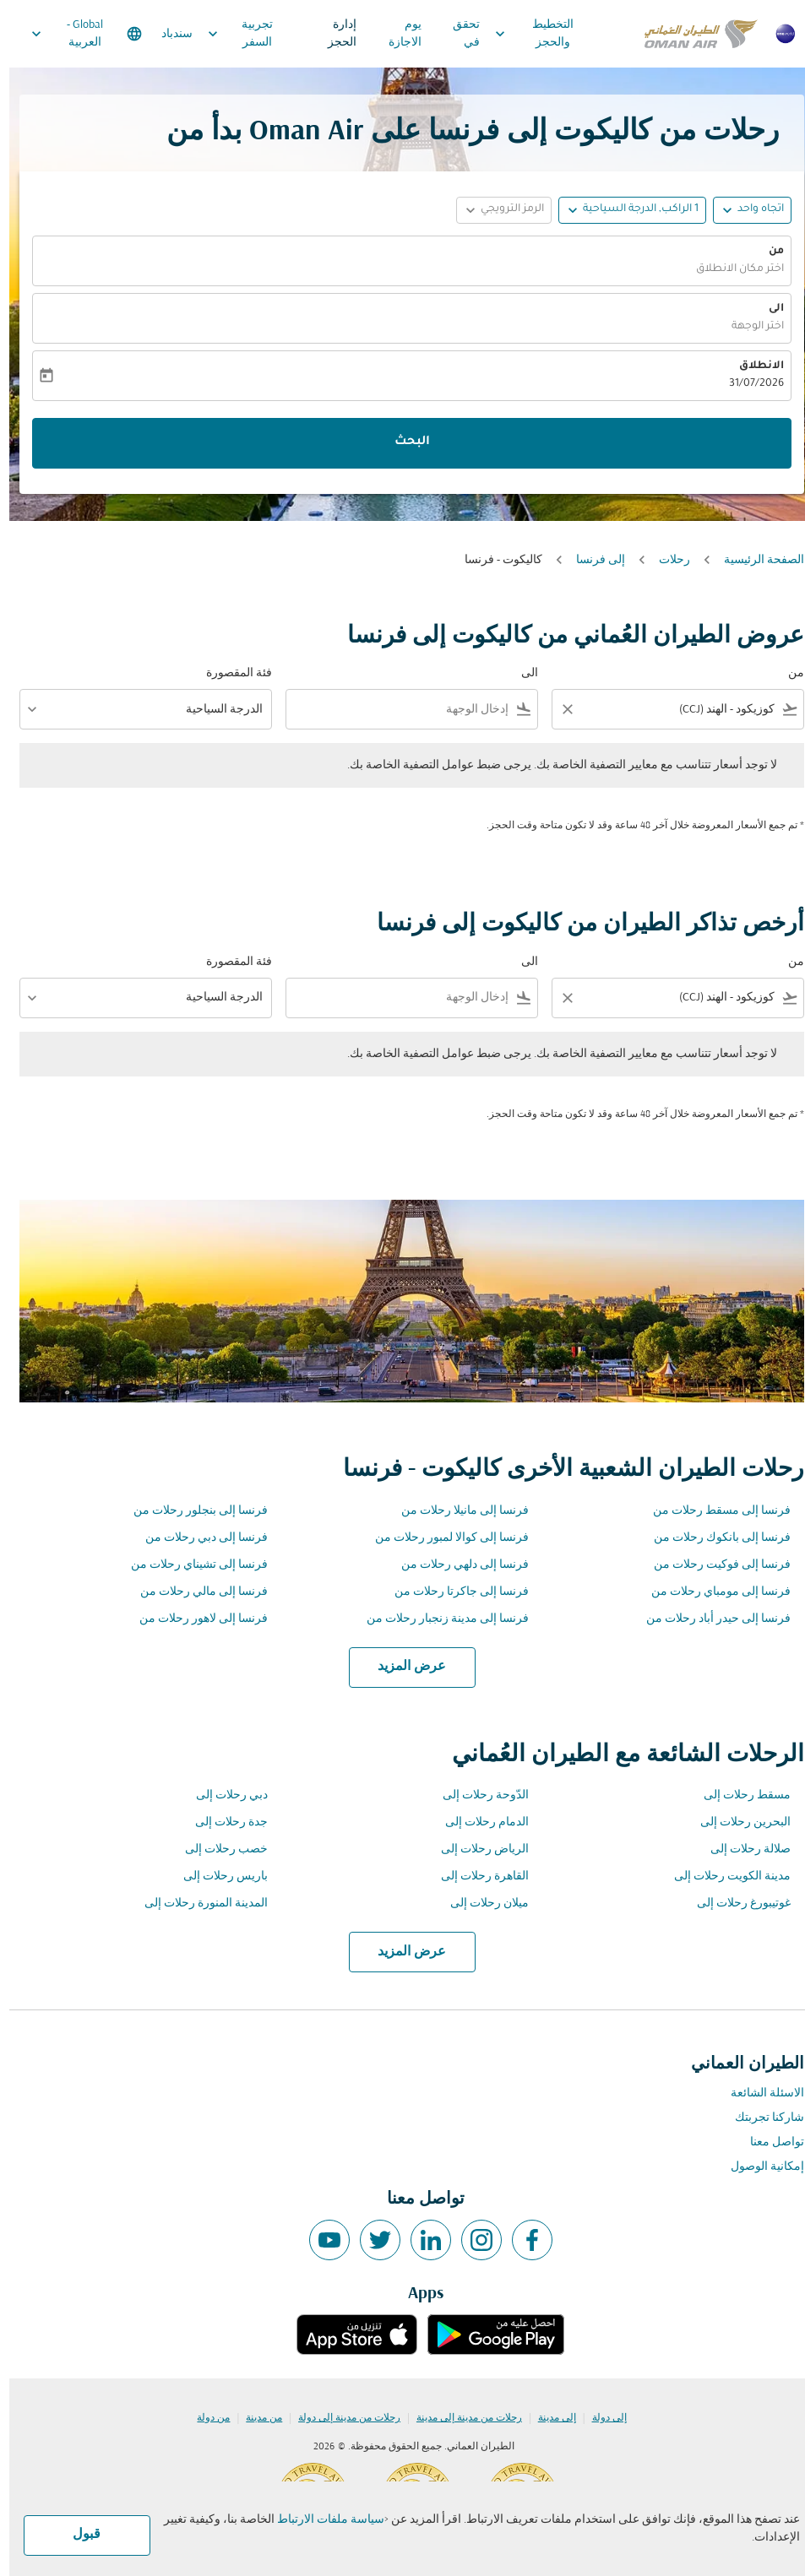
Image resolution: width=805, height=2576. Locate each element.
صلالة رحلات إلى (741, 1849)
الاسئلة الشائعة (758, 2093)
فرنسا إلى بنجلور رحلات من (191, 1511)
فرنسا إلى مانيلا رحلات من (455, 1511)
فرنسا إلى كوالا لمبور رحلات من (442, 1538)
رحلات (665, 560)
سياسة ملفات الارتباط (321, 2520)
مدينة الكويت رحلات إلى (723, 1876)
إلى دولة (600, 2418)
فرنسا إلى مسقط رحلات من (712, 1511)
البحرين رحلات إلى (736, 1822)
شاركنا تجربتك (760, 2118)
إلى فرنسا (591, 560)
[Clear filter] (557, 709)
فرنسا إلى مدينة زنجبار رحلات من (438, 1619)
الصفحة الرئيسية (755, 560)
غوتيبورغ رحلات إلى (734, 1903)
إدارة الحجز (332, 34)
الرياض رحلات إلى (475, 1849)
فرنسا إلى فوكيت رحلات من (713, 1565)
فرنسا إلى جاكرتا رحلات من (452, 1592)
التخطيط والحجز (520, 33)
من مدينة (255, 2418)
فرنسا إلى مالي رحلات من (194, 1592)
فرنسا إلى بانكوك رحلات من (713, 1538)
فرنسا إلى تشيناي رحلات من (190, 1565)
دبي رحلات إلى (222, 1795)
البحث (403, 442)
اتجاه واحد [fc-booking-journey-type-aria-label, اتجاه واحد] (751, 209)
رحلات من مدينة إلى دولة (340, 2418)
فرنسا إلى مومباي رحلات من (711, 1592)
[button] (623, 210)
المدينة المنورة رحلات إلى (196, 1903)
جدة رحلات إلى (222, 1822)
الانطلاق (752, 366)
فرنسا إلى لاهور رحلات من (194, 1619)
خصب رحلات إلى (217, 1849)
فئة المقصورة (230, 673)
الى (767, 309)
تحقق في (456, 34)
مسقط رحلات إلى (737, 1795)
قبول (77, 2534)
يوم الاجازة (395, 34)
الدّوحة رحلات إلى (476, 1795)
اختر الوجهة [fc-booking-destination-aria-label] (748, 327)
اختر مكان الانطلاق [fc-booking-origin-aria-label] (731, 269)
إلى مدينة (548, 2418)
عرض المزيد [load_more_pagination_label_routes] (402, 1666)
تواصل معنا (768, 2142)
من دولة (204, 2418)
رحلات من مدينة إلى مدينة (460, 2418)
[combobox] (680, 710)
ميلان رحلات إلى (480, 1903)
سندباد (167, 34)
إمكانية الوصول (758, 2167)
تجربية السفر (227, 33)
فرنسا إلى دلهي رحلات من (455, 1565)
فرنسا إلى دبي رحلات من (197, 1538)
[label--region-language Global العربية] (76, 33)
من (767, 252)
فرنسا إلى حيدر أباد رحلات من (709, 1619)
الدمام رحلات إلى (477, 1822)
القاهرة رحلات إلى (475, 1876)
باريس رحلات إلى (216, 1876)
